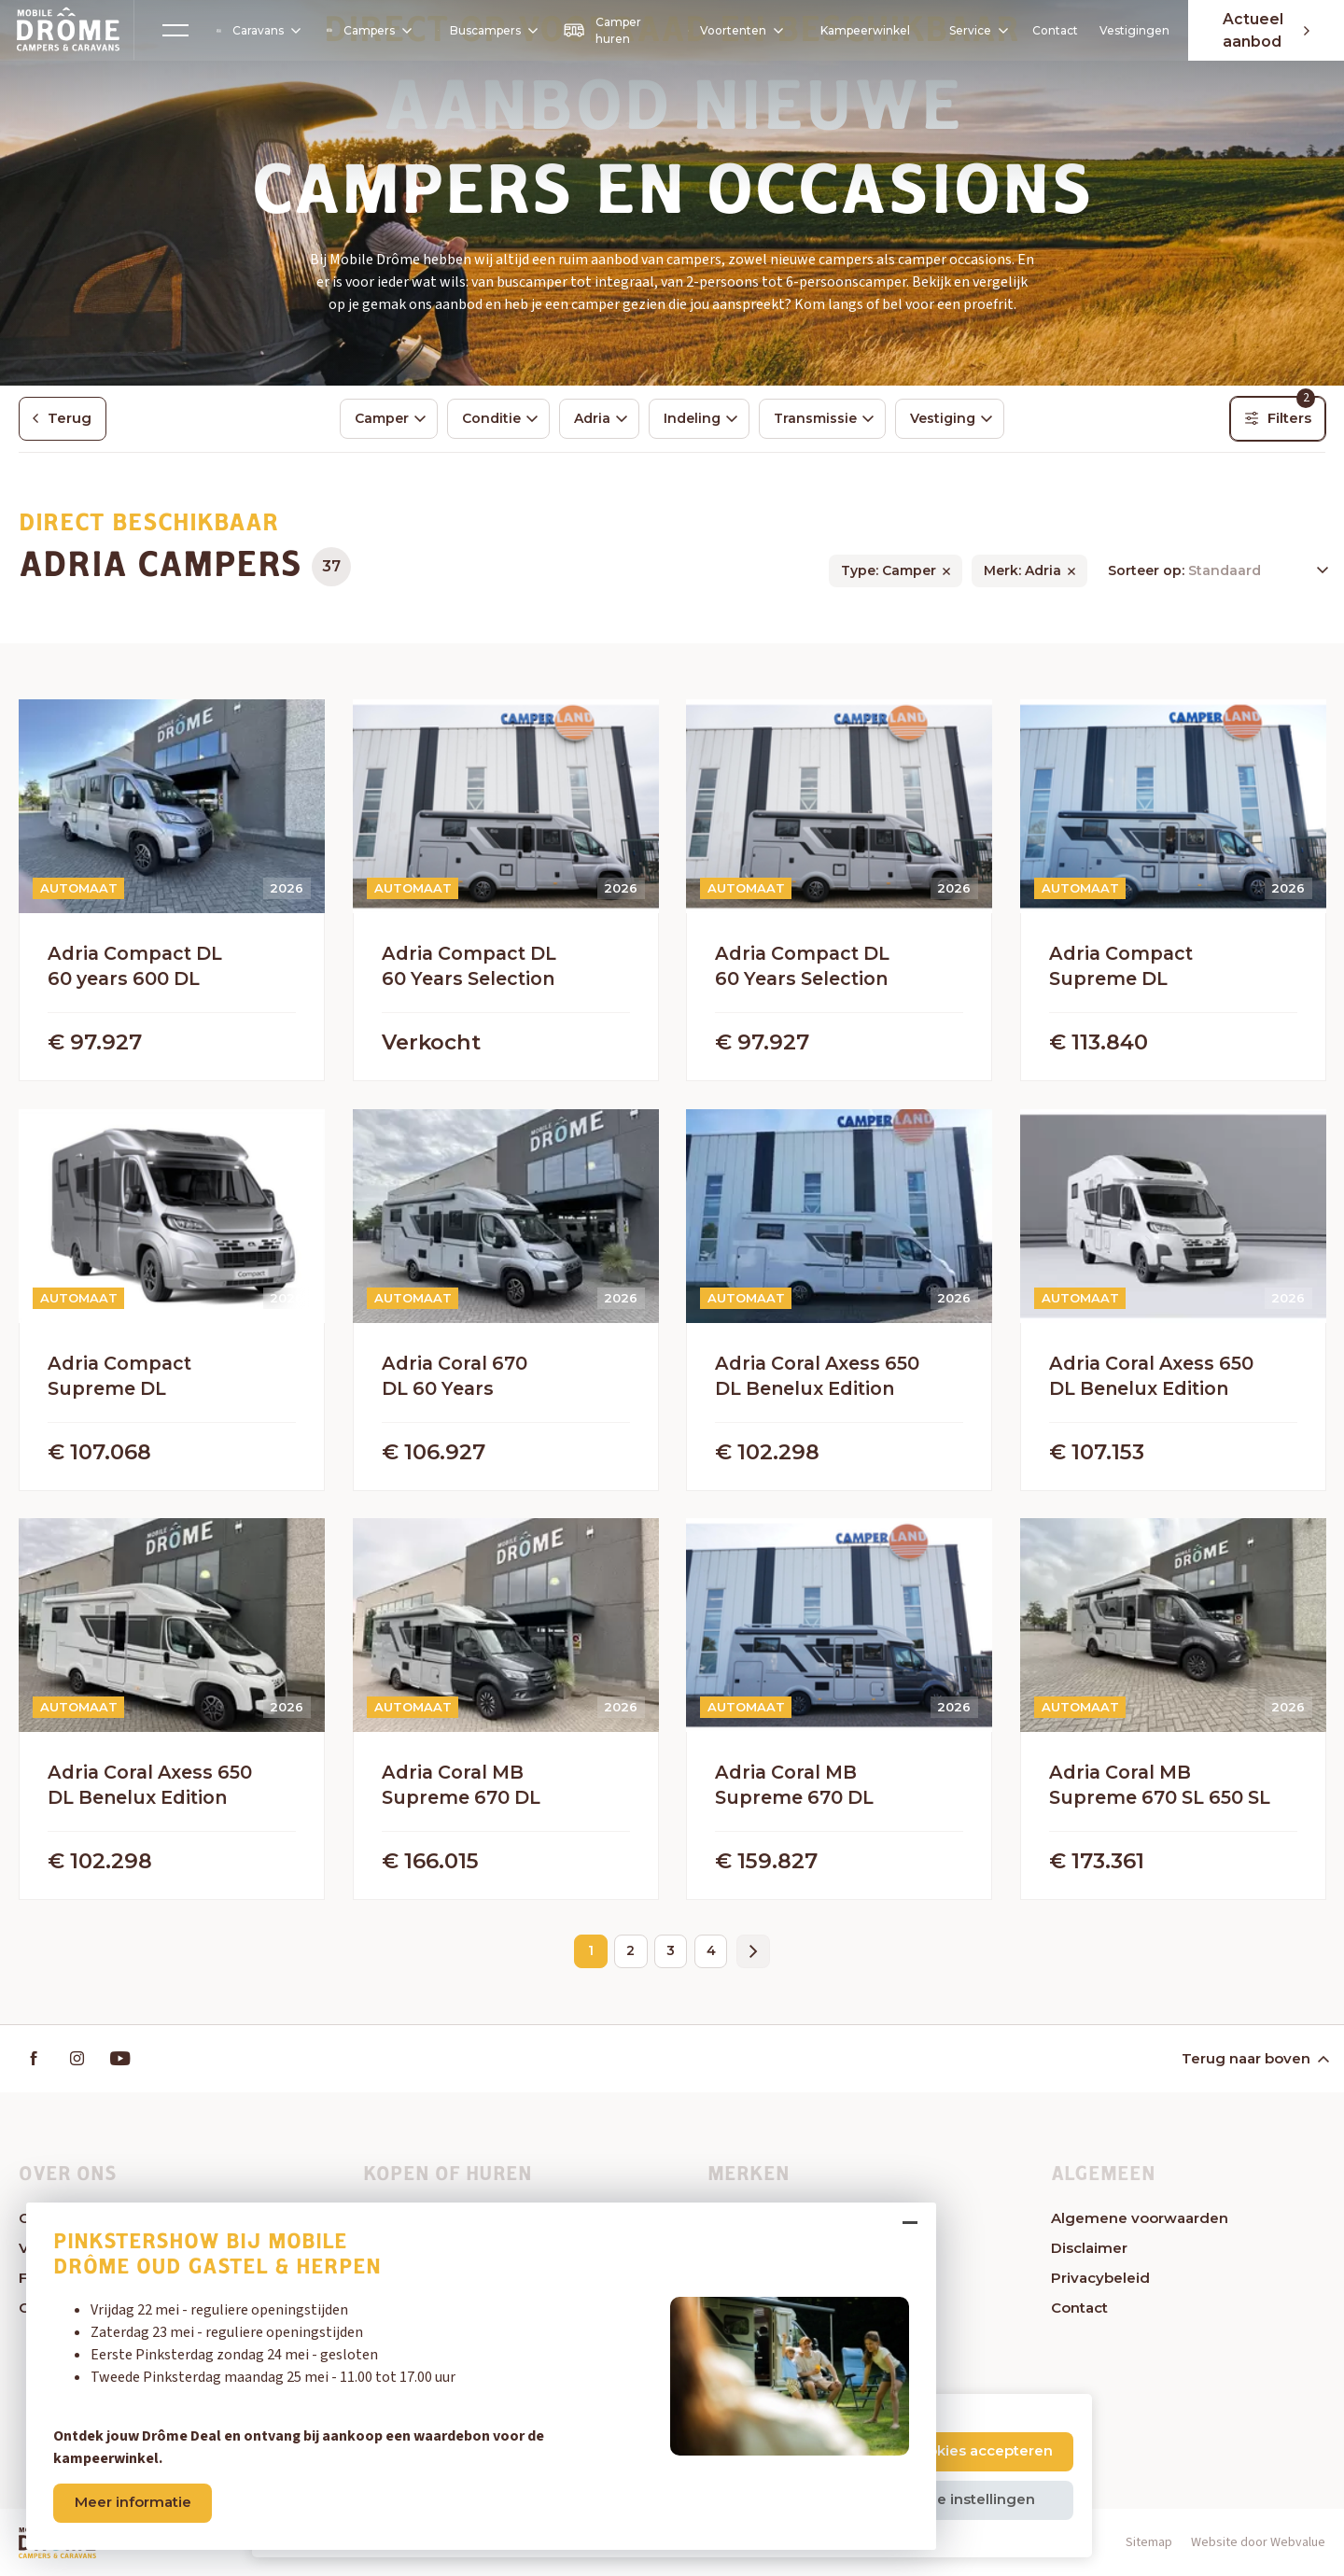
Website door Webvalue (1258, 2543)
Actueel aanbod (1265, 30)
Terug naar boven (1254, 2059)
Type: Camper (888, 571)
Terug (63, 418)
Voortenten (729, 30)
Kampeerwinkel (859, 30)
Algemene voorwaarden (1139, 2219)
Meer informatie (135, 2500)
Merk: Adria (1022, 571)
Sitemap (1149, 2543)
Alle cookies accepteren (966, 2450)
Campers (367, 30)
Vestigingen (1130, 30)
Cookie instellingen (965, 2499)
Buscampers (490, 30)
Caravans (258, 30)
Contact (1051, 30)
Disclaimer (1089, 2249)
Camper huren (599, 30)
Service (972, 30)
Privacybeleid (1100, 2278)
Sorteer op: (1148, 571)
